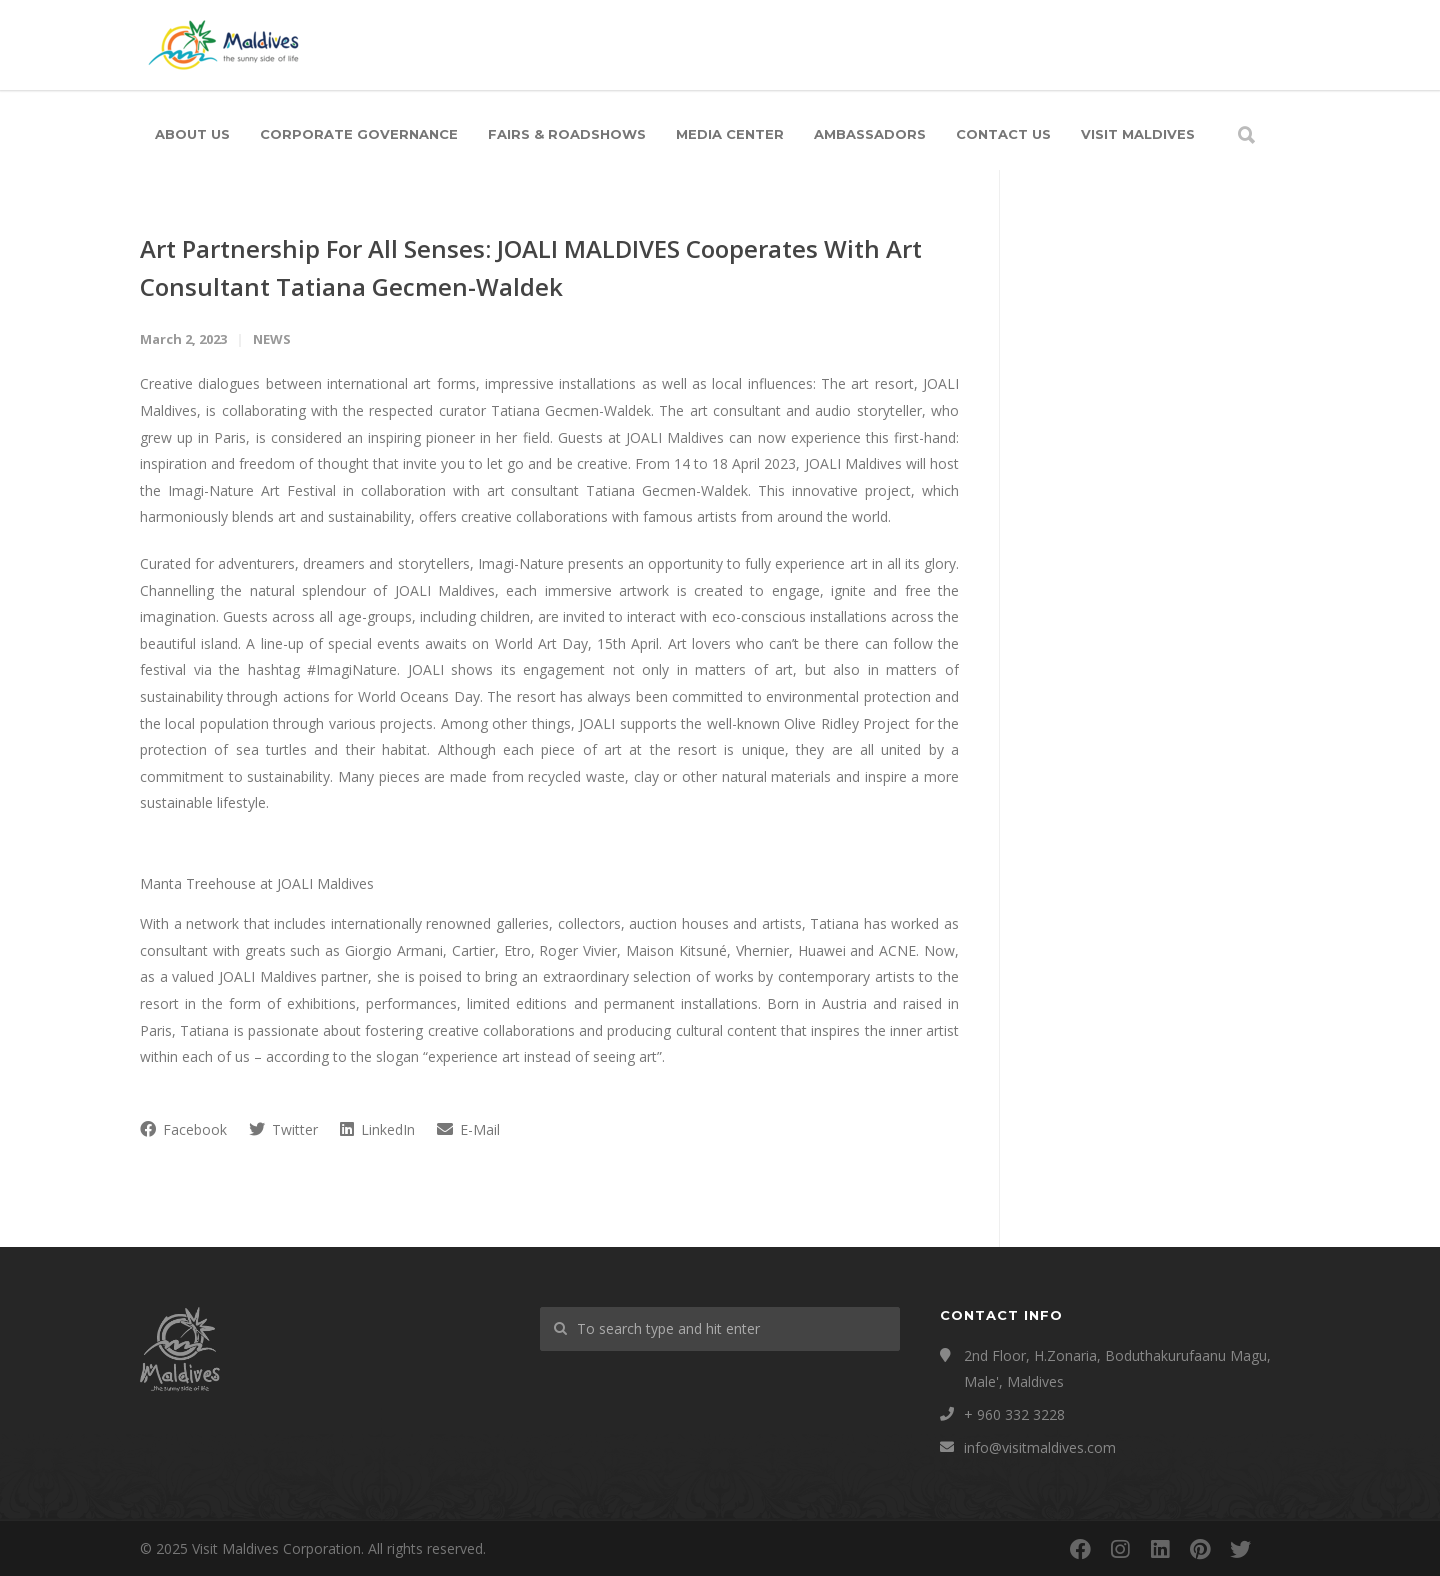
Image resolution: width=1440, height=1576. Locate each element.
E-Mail (468, 1129)
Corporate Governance (359, 134)
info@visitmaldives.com (1040, 1447)
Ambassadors (870, 134)
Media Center (730, 134)
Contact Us (1003, 134)
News (272, 339)
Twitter (283, 1129)
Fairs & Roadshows (567, 134)
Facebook (183, 1129)
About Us (192, 134)
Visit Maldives (1138, 134)
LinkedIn (377, 1129)
